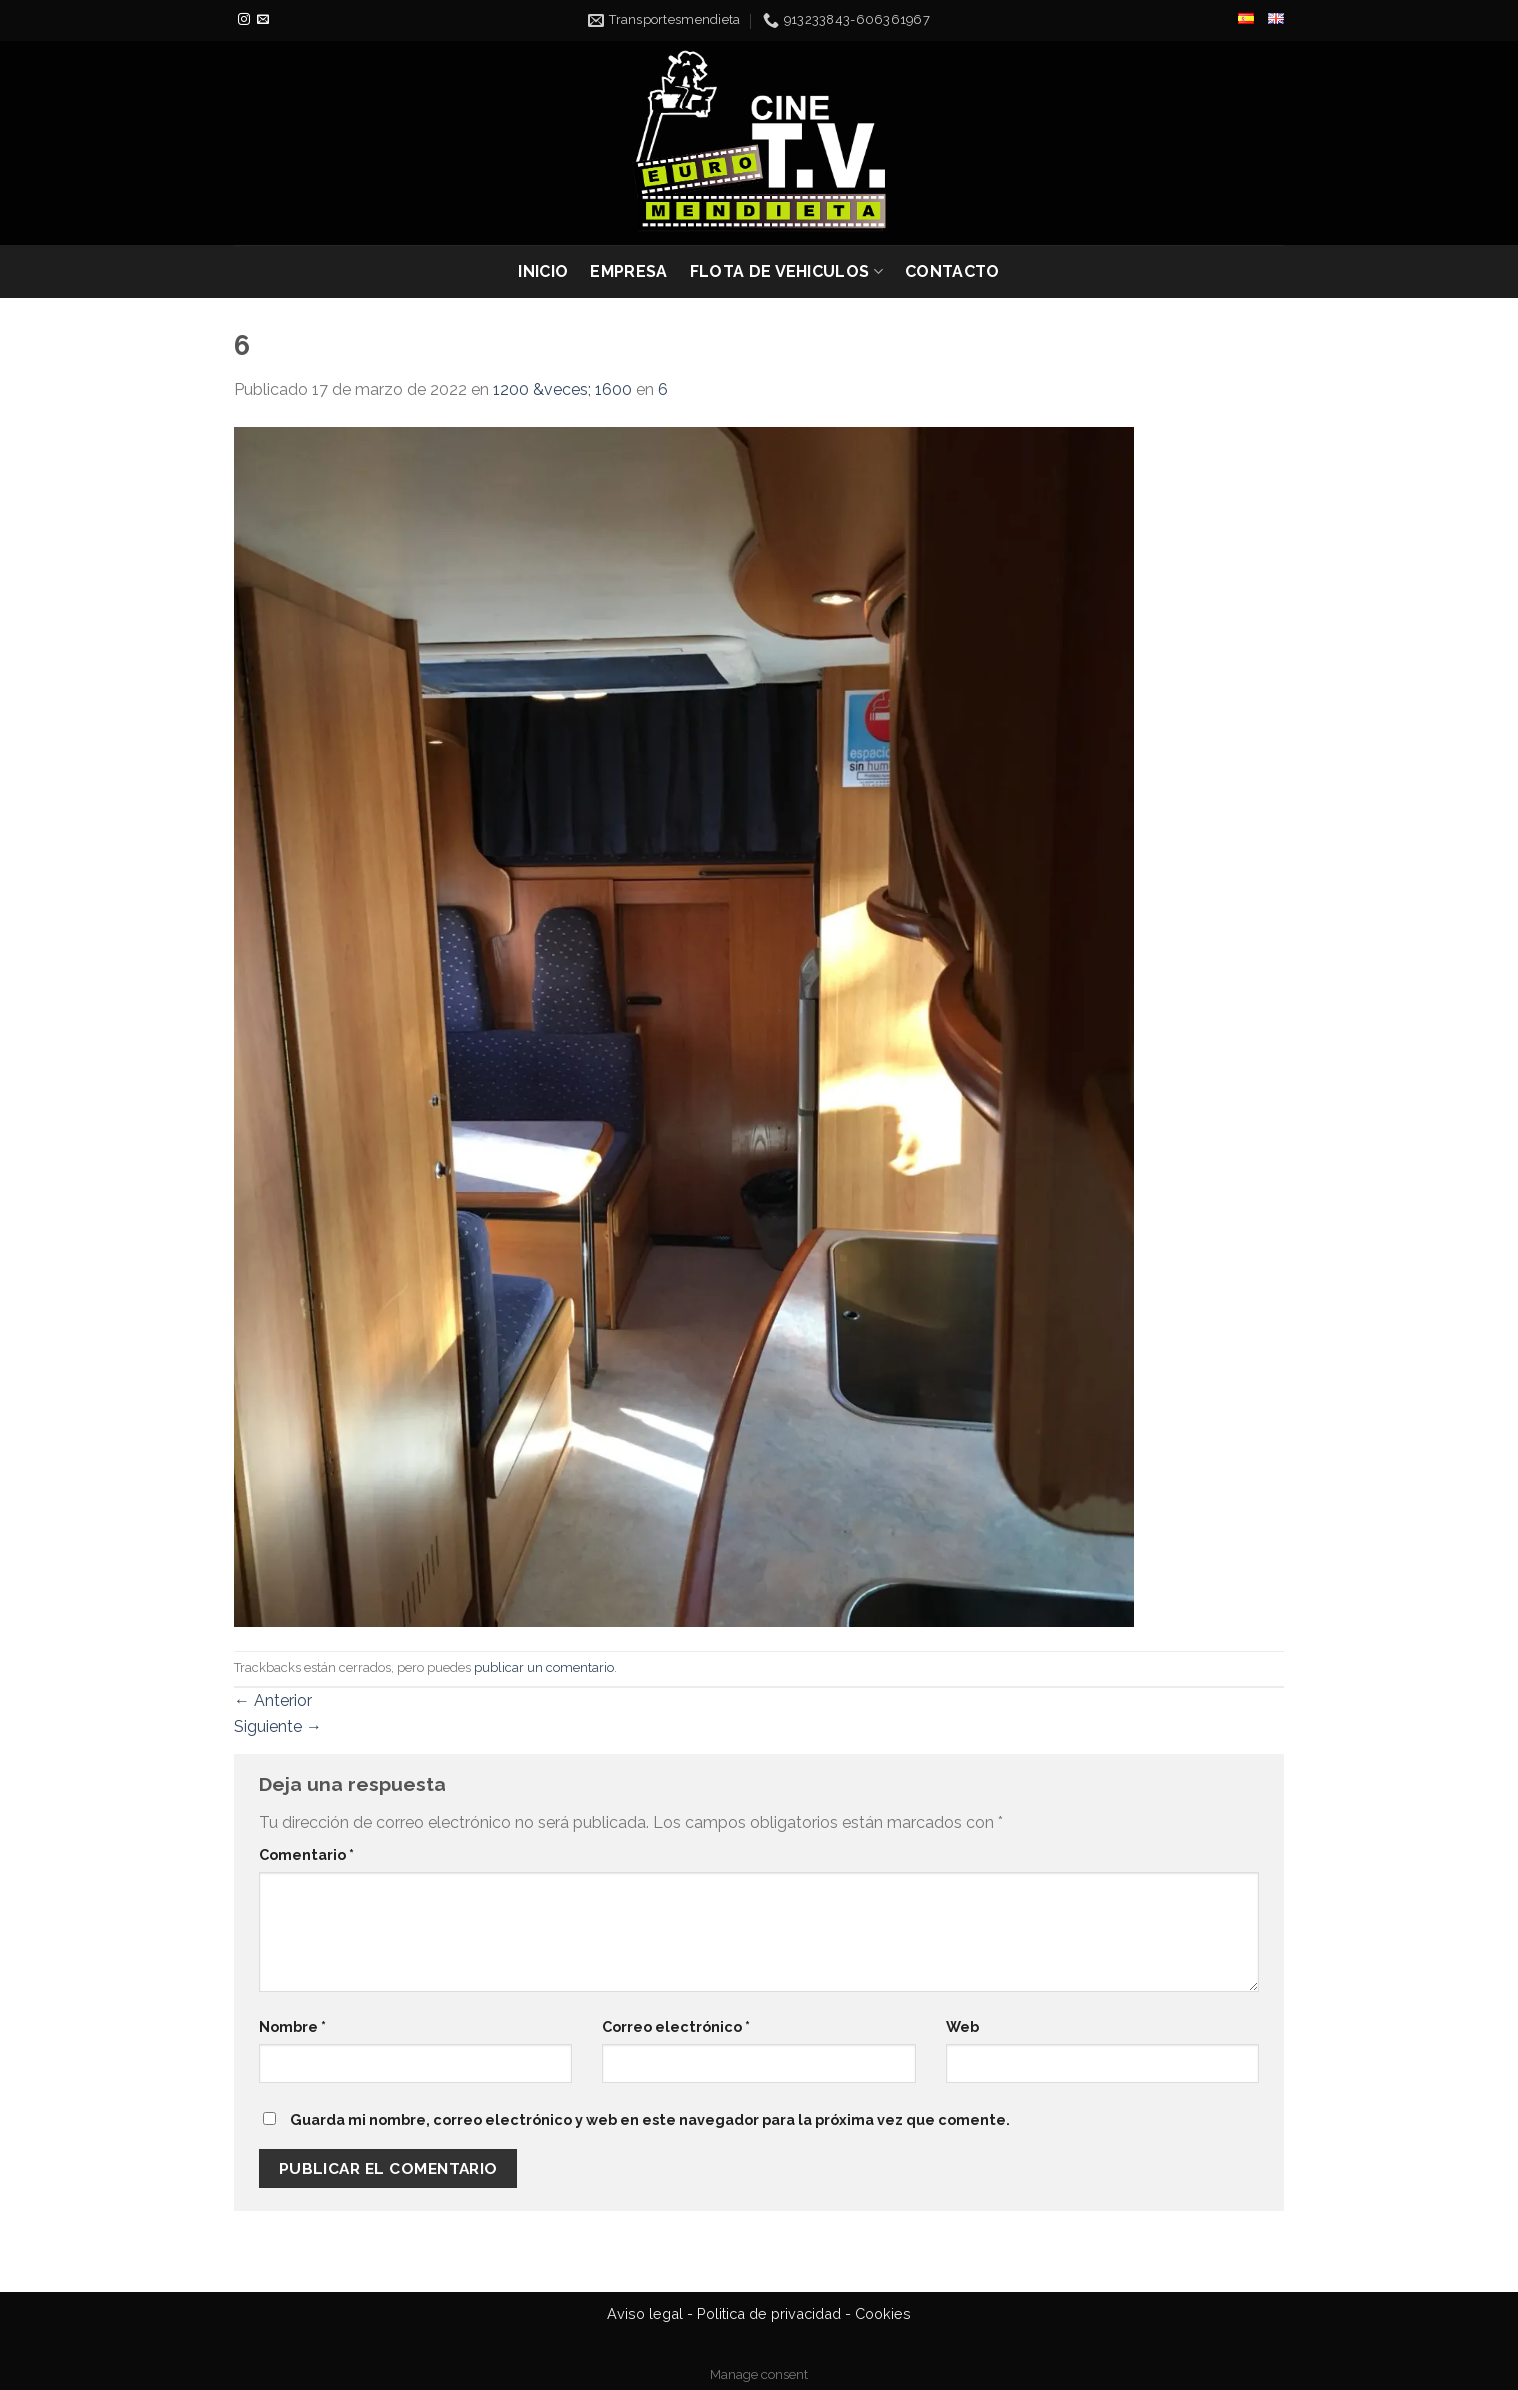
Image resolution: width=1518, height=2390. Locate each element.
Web (962, 2026)
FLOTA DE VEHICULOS (786, 272)
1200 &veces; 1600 (562, 389)
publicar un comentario (544, 1667)
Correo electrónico (676, 2026)
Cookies (883, 2313)
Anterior (273, 1700)
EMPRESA (628, 271)
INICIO (543, 271)
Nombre (292, 2026)
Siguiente (278, 1726)
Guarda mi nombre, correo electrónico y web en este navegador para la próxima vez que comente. (650, 2119)
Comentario (306, 1854)
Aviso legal (645, 2313)
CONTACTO (952, 271)
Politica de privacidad (769, 2313)
